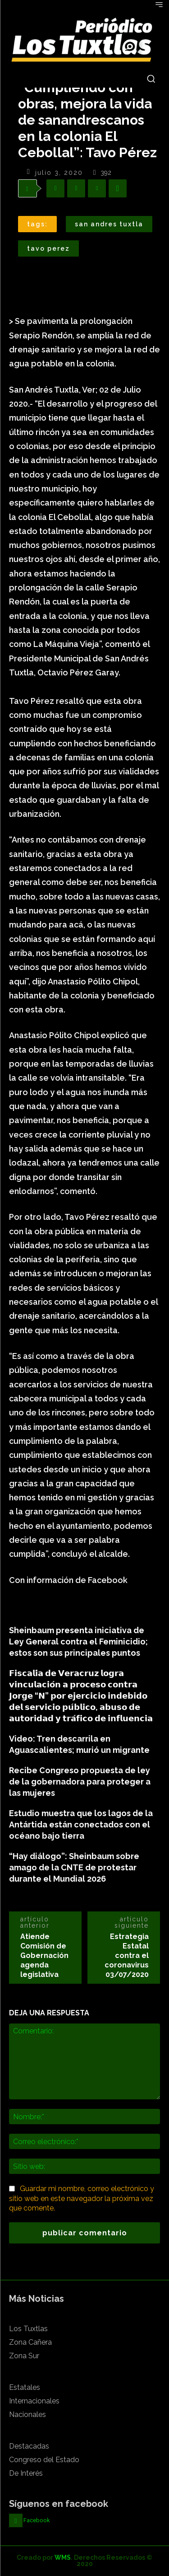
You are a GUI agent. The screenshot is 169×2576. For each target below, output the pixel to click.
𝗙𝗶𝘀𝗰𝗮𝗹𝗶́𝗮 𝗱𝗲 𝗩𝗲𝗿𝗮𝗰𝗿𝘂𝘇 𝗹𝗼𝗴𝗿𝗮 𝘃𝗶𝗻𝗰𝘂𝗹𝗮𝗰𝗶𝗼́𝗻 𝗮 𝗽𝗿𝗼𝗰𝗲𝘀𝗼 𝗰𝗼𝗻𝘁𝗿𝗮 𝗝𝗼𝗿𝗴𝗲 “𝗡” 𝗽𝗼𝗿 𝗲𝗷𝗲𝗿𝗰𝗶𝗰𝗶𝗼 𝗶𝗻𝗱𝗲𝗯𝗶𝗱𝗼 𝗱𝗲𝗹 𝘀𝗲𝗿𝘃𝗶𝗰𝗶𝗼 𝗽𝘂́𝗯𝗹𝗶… (81, 1695)
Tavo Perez (48, 248)
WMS (63, 2557)
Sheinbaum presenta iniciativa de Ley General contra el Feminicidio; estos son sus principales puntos (78, 1641)
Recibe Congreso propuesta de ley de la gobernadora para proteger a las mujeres (80, 1782)
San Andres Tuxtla (109, 224)
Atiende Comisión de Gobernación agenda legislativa (44, 1955)
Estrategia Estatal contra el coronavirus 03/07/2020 (127, 1955)
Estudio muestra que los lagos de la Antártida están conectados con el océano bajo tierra (81, 1824)
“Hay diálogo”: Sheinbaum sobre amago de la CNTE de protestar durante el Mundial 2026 (74, 1867)
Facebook (36, 2520)
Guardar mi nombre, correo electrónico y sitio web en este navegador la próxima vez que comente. (81, 2198)
